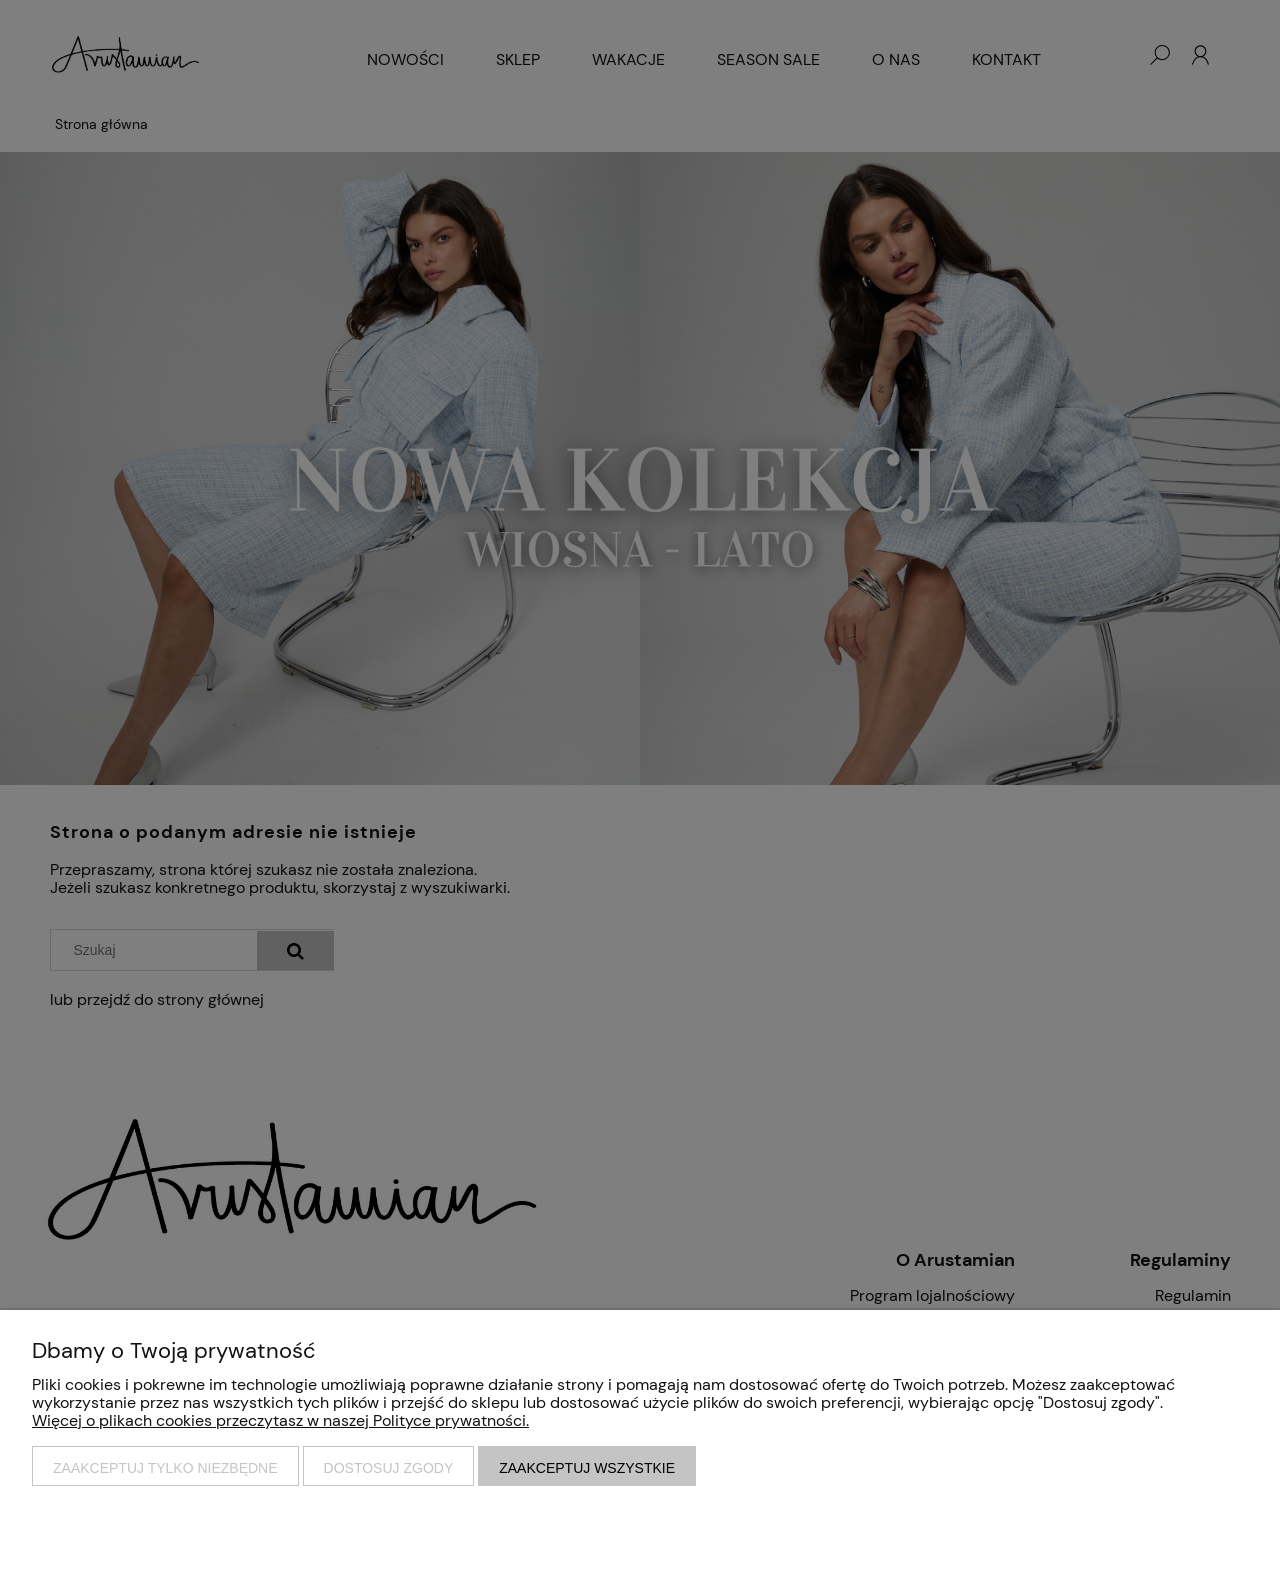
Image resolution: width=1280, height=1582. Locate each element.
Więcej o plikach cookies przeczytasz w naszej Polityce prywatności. (280, 1420)
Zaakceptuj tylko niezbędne (165, 1468)
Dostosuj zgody (389, 1468)
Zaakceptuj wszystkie (587, 1468)
